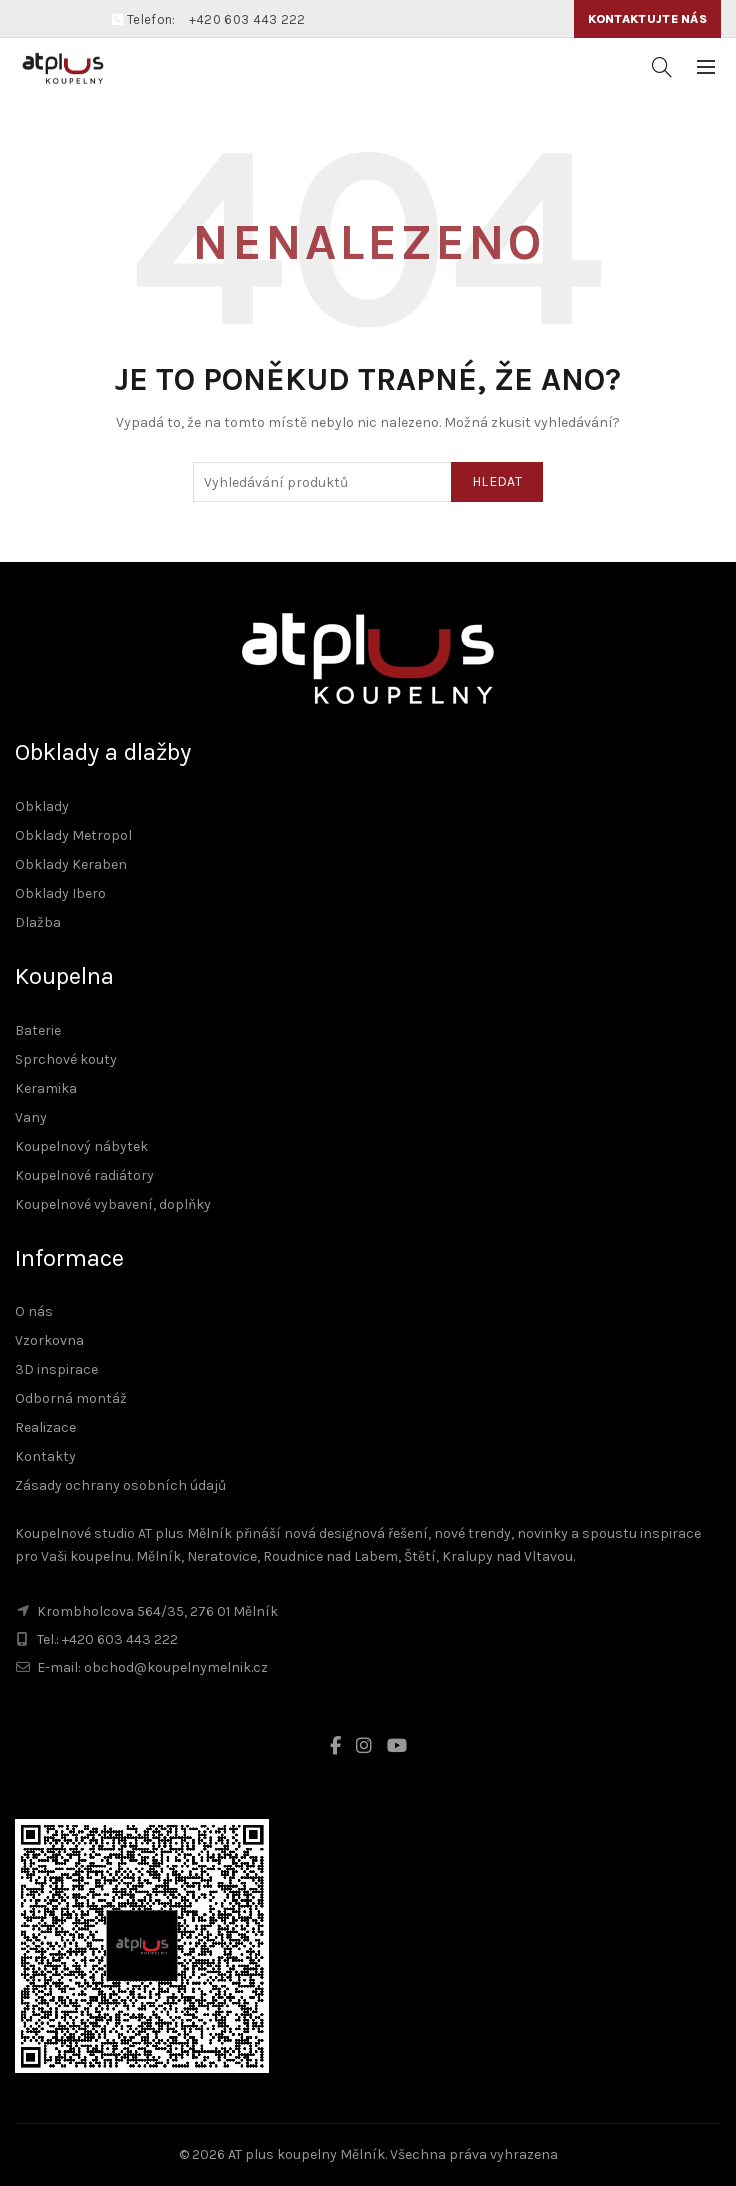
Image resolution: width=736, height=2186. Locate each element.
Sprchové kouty (66, 1059)
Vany (31, 1117)
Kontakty (45, 1456)
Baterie (38, 1030)
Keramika (46, 1088)
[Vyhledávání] (662, 67)
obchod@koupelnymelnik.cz (176, 1667)
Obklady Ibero (60, 893)
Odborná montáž (71, 1398)
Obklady (42, 806)
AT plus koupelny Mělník (306, 2154)
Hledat (497, 481)
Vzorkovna (49, 1340)
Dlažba (38, 922)
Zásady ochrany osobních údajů (120, 1485)
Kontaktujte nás (648, 19)
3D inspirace (56, 1369)
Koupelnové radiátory (84, 1175)
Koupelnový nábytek (81, 1146)
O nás (34, 1311)
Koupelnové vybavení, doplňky (113, 1204)
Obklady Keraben (71, 864)
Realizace (45, 1427)
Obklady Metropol (73, 835)
